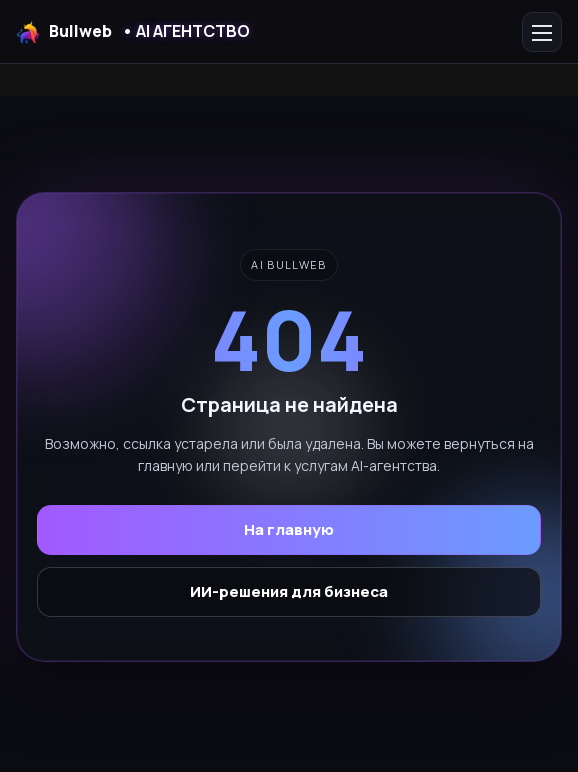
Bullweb (133, 32)
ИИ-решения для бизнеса (289, 591)
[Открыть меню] (542, 32)
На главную (289, 529)
